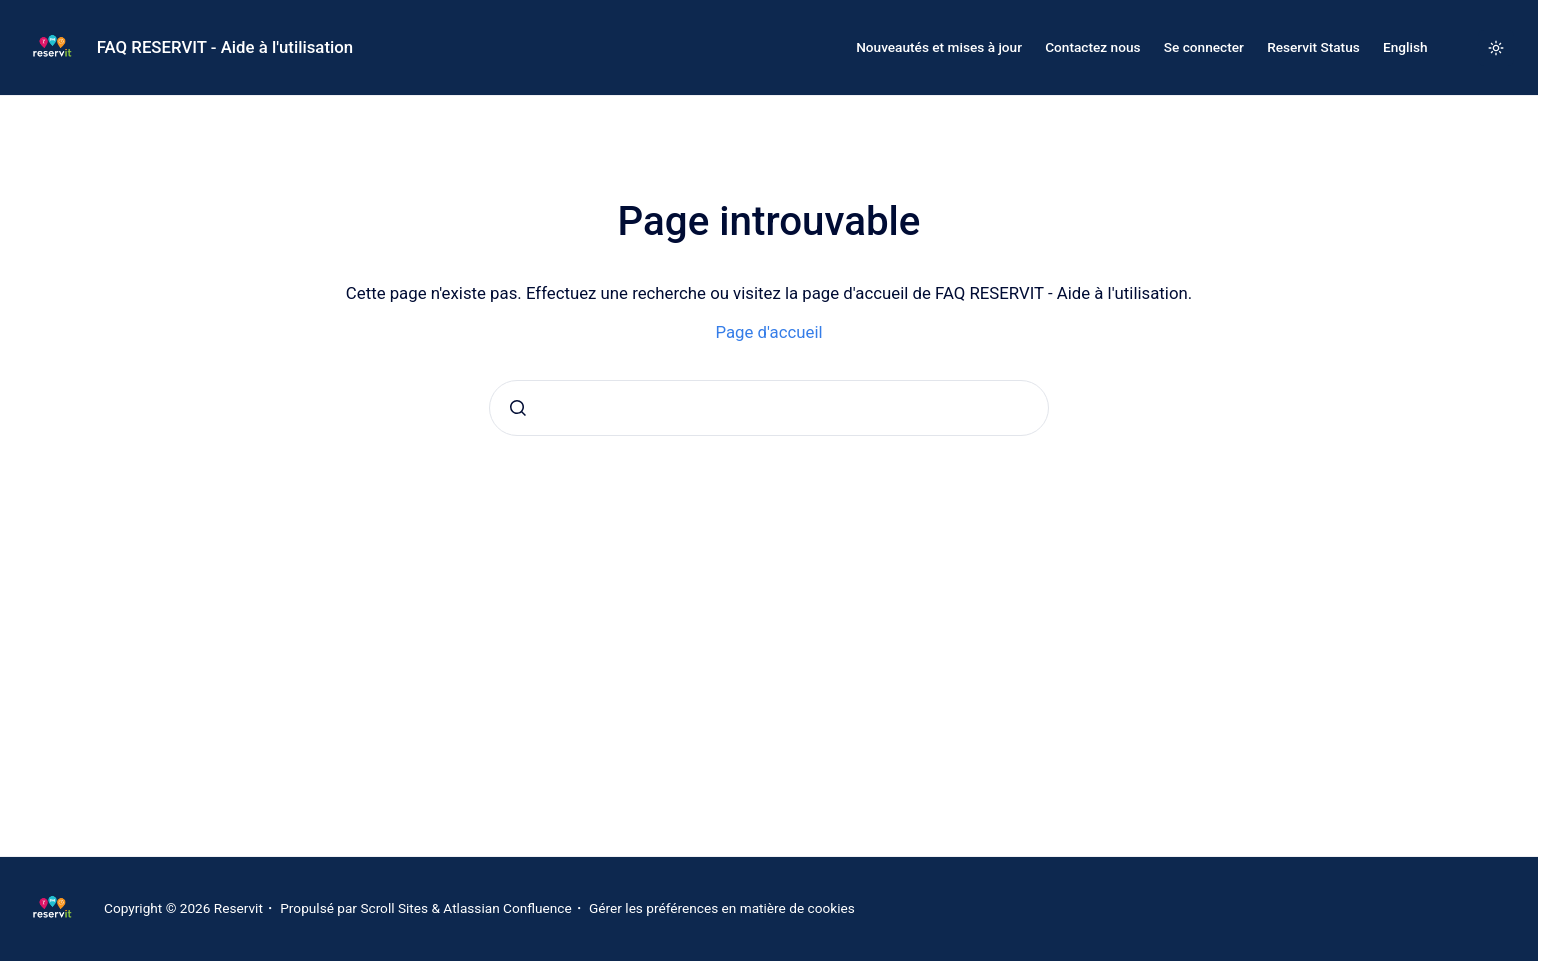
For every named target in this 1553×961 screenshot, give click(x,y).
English (1405, 47)
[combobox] (769, 408)
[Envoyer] (518, 408)
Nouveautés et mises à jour (939, 47)
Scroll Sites (394, 908)
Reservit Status (1313, 47)
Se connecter (1204, 47)
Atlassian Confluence (507, 908)
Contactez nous (1092, 47)
